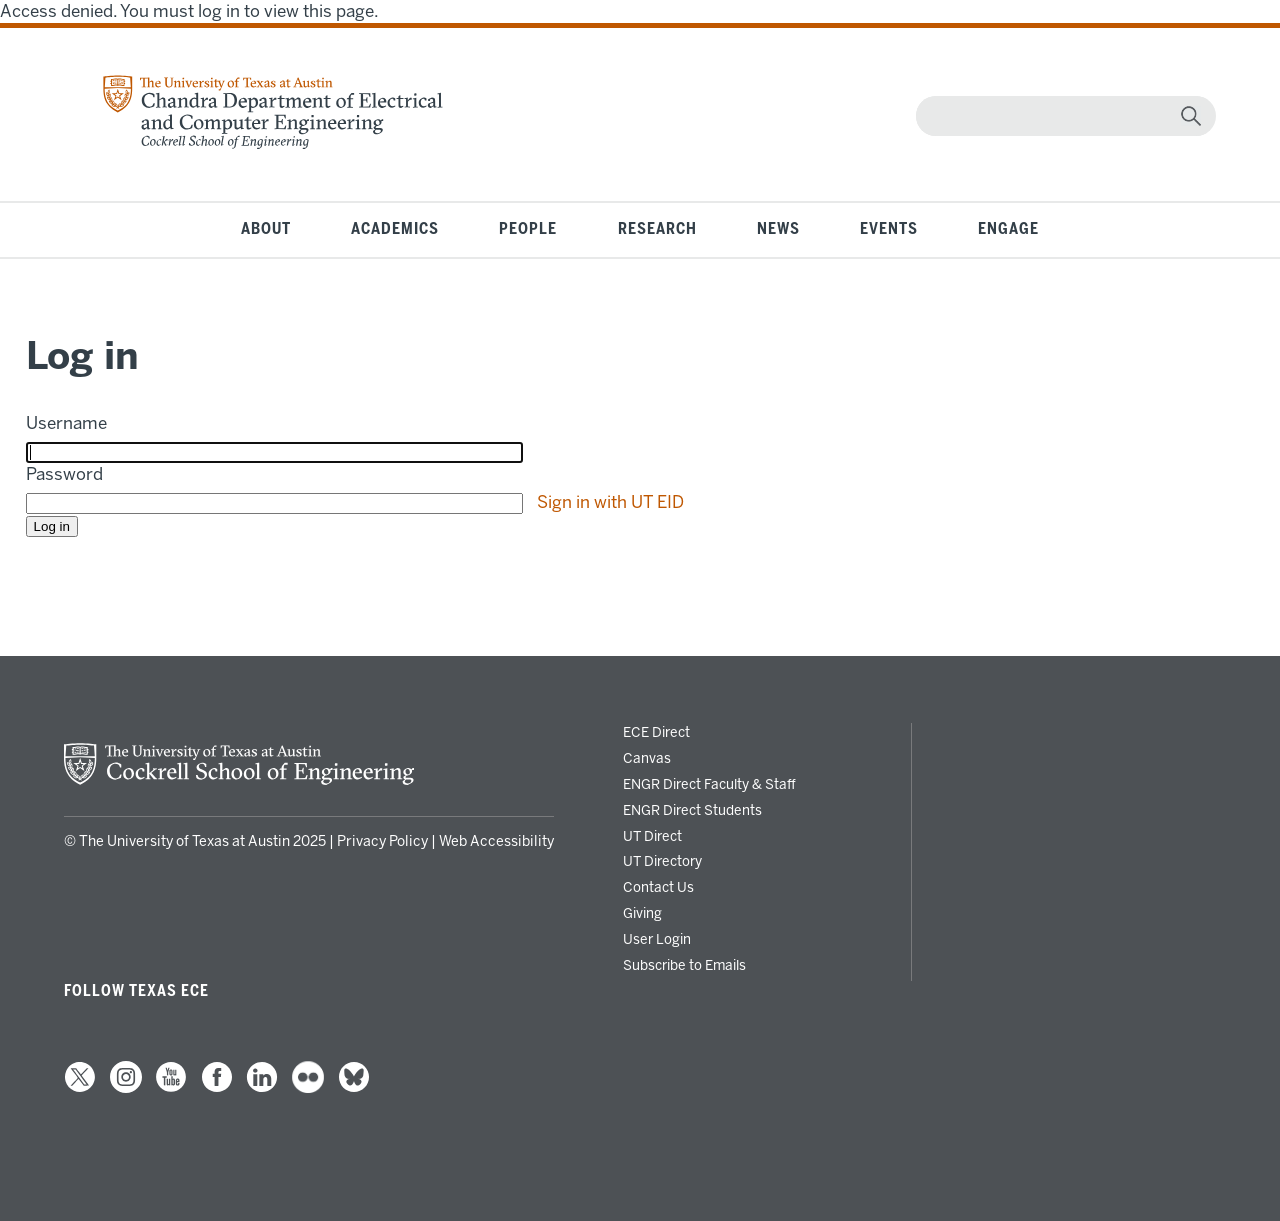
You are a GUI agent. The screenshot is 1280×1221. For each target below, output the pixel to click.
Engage (1008, 229)
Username (66, 423)
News (778, 229)
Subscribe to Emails (684, 965)
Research (657, 229)
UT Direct (652, 836)
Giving (642, 913)
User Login (657, 939)
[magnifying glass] (1191, 116)
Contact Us (658, 887)
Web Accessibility (496, 841)
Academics (395, 229)
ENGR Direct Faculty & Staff (709, 784)
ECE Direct (656, 732)
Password (64, 474)
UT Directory (662, 861)
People (528, 229)
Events (889, 229)
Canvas (647, 758)
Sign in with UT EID (610, 502)
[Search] (1061, 116)
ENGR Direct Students (692, 810)
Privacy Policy (382, 841)
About (266, 229)
